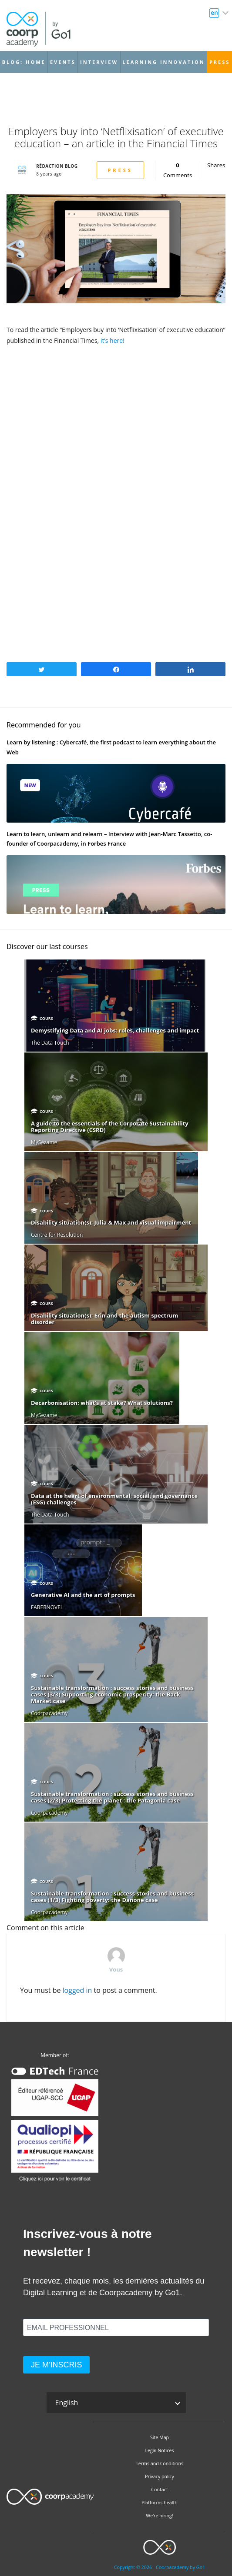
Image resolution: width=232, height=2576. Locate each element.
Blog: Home (24, 62)
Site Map (159, 2437)
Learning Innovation (163, 62)
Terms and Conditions (159, 2463)
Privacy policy (159, 2476)
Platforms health (159, 2503)
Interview (99, 62)
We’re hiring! (159, 2516)
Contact (159, 2489)
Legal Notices (159, 2450)
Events (63, 62)
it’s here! (112, 340)
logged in (77, 1990)
